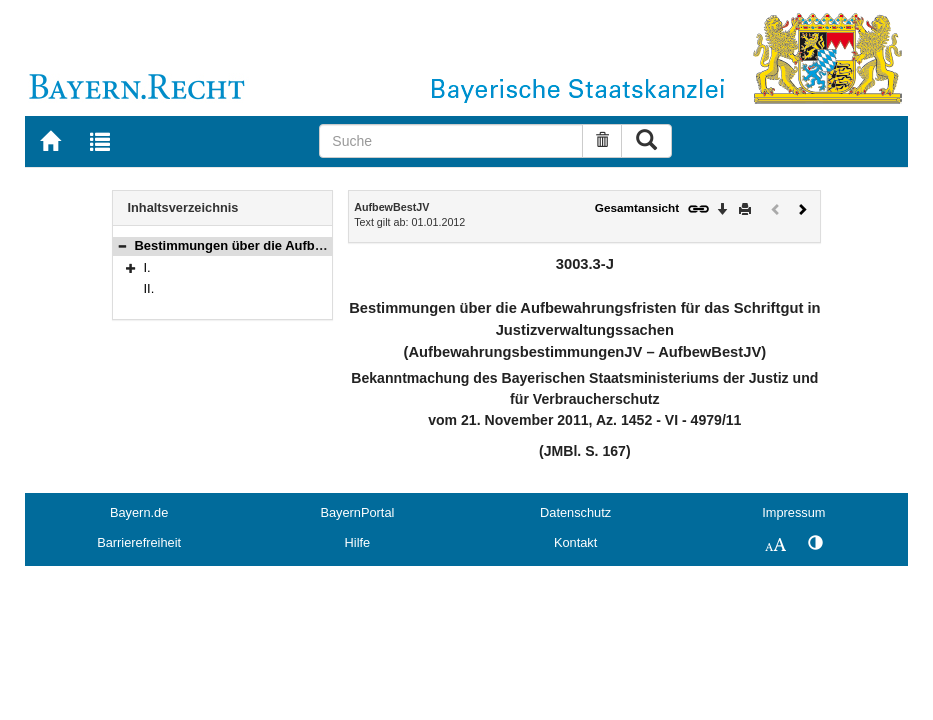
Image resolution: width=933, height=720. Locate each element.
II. (149, 288)
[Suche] (451, 141)
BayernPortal (357, 512)
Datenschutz (575, 512)
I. (147, 267)
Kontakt (575, 542)
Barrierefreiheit (139, 542)
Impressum (793, 512)
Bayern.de (139, 512)
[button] (122, 245)
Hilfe (358, 542)
